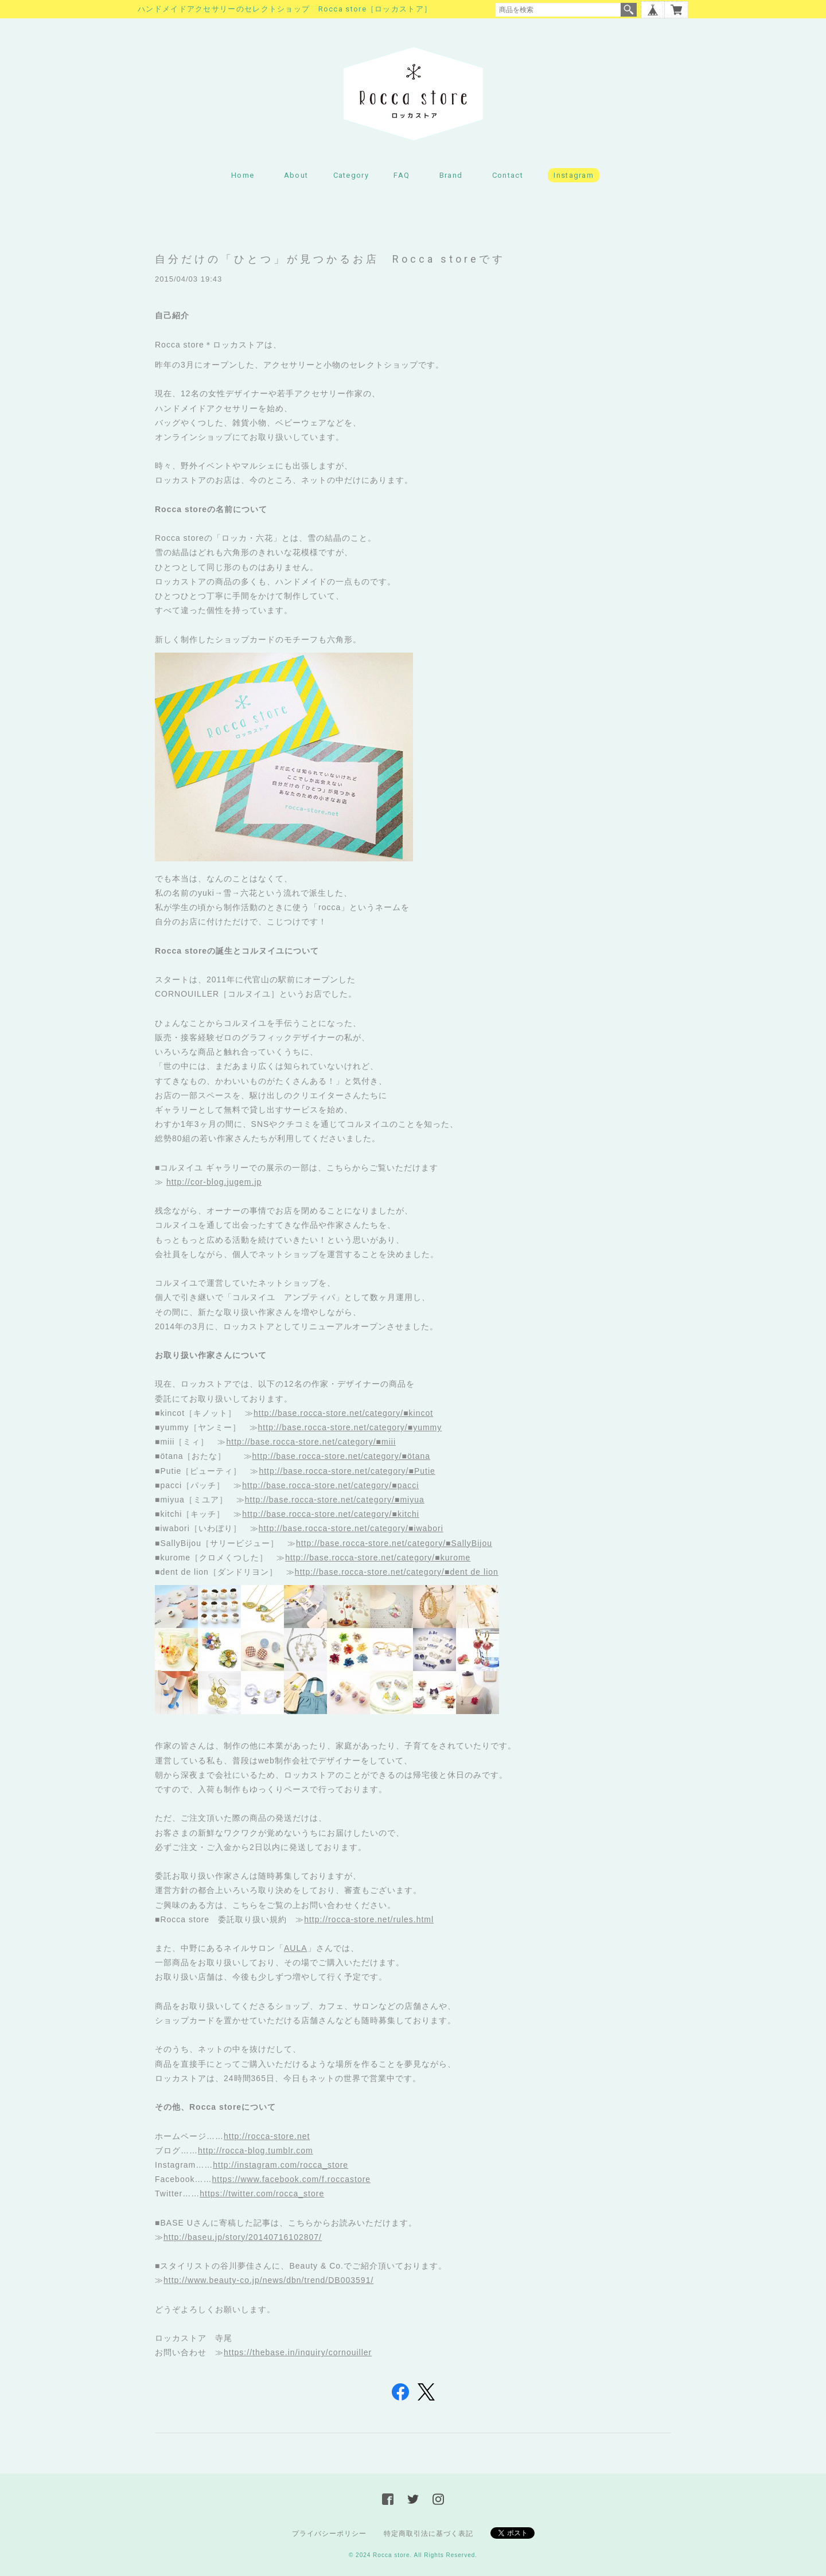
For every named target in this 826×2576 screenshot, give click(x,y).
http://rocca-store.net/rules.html (369, 1919)
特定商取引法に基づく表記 (428, 2534)
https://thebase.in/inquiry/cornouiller (298, 2352)
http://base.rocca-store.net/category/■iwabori (351, 1528)
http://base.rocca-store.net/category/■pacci (330, 1485)
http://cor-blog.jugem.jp (214, 1181)
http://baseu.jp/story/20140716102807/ (242, 2237)
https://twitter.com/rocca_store (262, 2193)
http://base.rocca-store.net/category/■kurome (377, 1557)
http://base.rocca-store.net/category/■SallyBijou (394, 1543)
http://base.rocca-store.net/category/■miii (311, 1441)
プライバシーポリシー (329, 2534)
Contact (507, 175)
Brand (451, 175)
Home (242, 175)
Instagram (574, 175)
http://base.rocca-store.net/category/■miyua (334, 1499)
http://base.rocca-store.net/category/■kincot (343, 1413)
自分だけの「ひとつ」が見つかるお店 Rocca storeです (330, 259)
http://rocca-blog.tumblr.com (255, 2150)
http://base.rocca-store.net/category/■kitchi (330, 1514)
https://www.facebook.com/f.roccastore (291, 2179)
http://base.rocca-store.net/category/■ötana (341, 1456)
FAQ (401, 175)
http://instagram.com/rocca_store (280, 2164)
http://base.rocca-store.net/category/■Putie (347, 1471)
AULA (295, 1948)
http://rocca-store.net (267, 2136)
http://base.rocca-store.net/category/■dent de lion (396, 1571)
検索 (629, 10)
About (296, 175)
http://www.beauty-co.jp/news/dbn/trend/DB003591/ (268, 2280)
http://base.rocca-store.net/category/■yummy (350, 1427)
